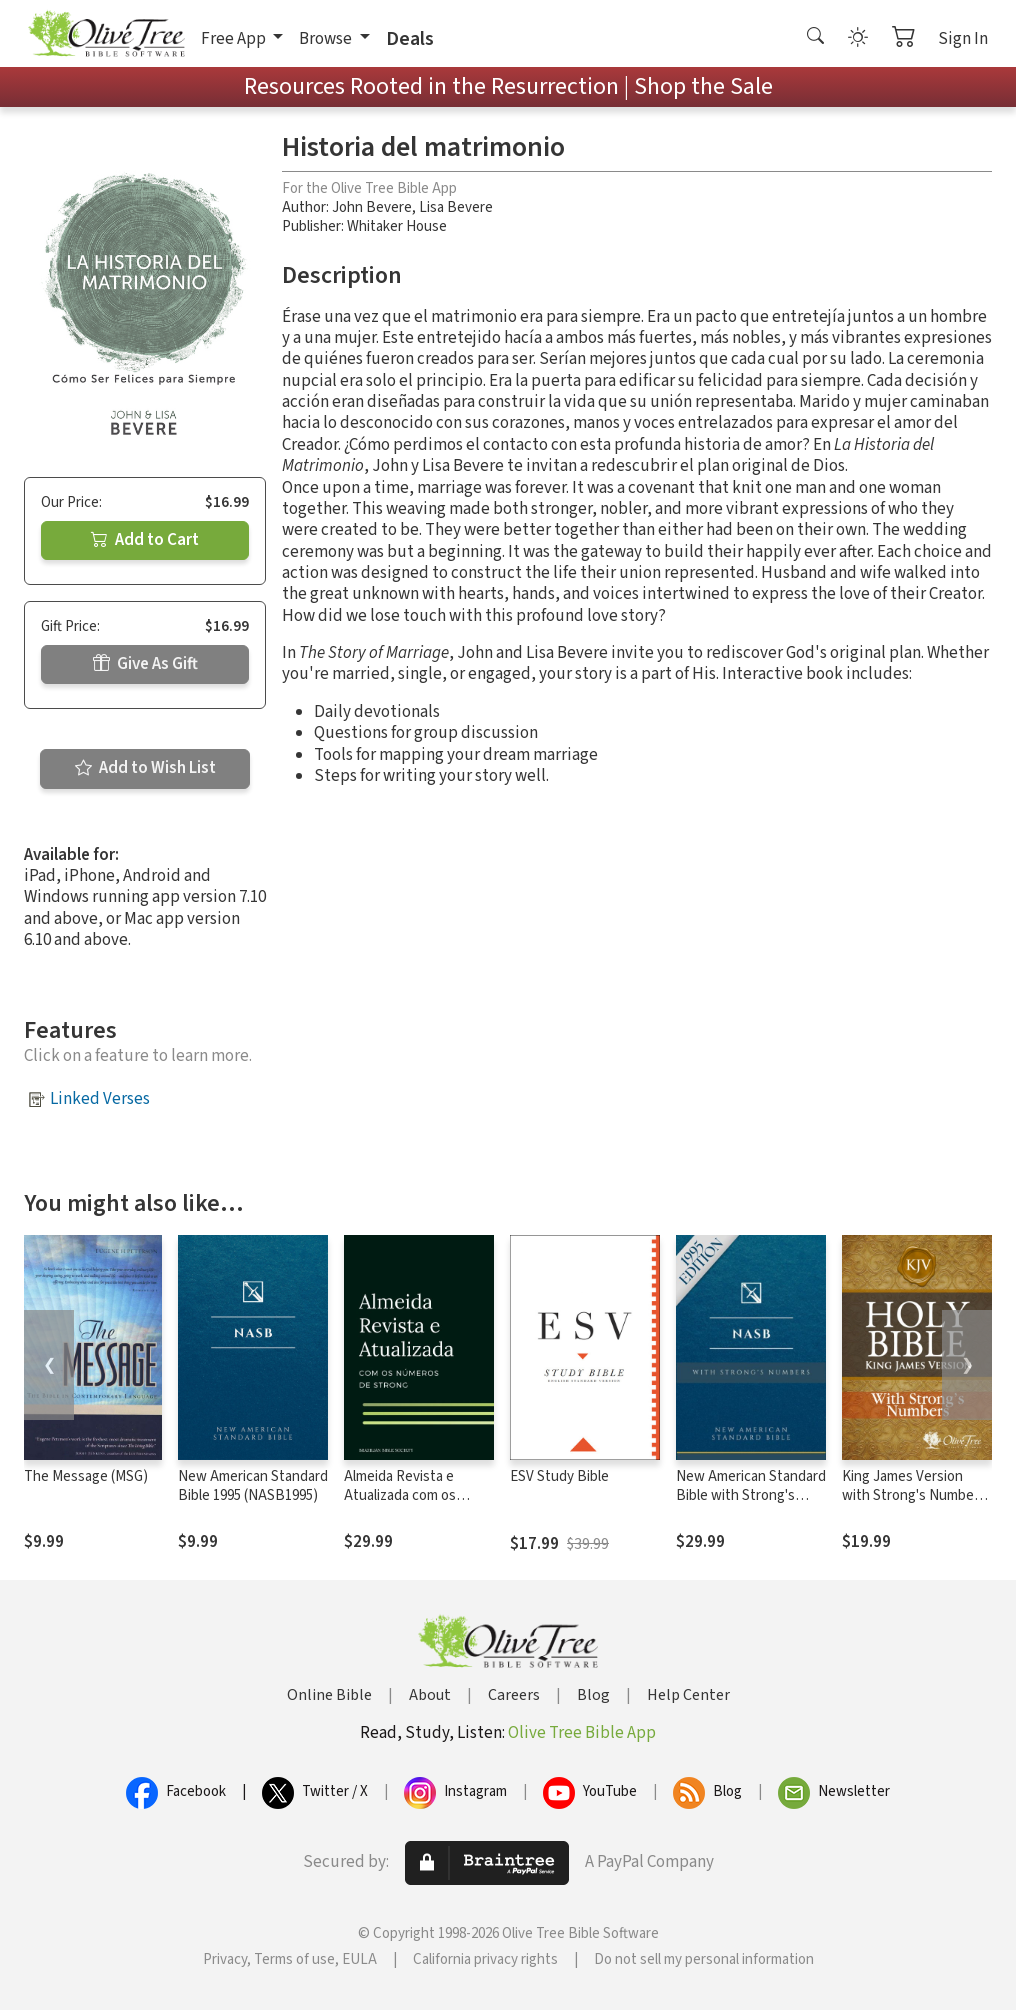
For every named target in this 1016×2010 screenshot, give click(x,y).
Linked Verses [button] (100, 1099)
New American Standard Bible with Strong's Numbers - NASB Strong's (751, 1505)
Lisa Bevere (456, 207)
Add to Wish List (145, 768)
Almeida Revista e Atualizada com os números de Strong (404, 1495)
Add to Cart (145, 540)
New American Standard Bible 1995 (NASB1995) (253, 1486)
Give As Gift (145, 664)
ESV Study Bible (559, 1476)
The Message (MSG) (86, 1476)
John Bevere (372, 207)
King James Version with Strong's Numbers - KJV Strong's (914, 1495)
